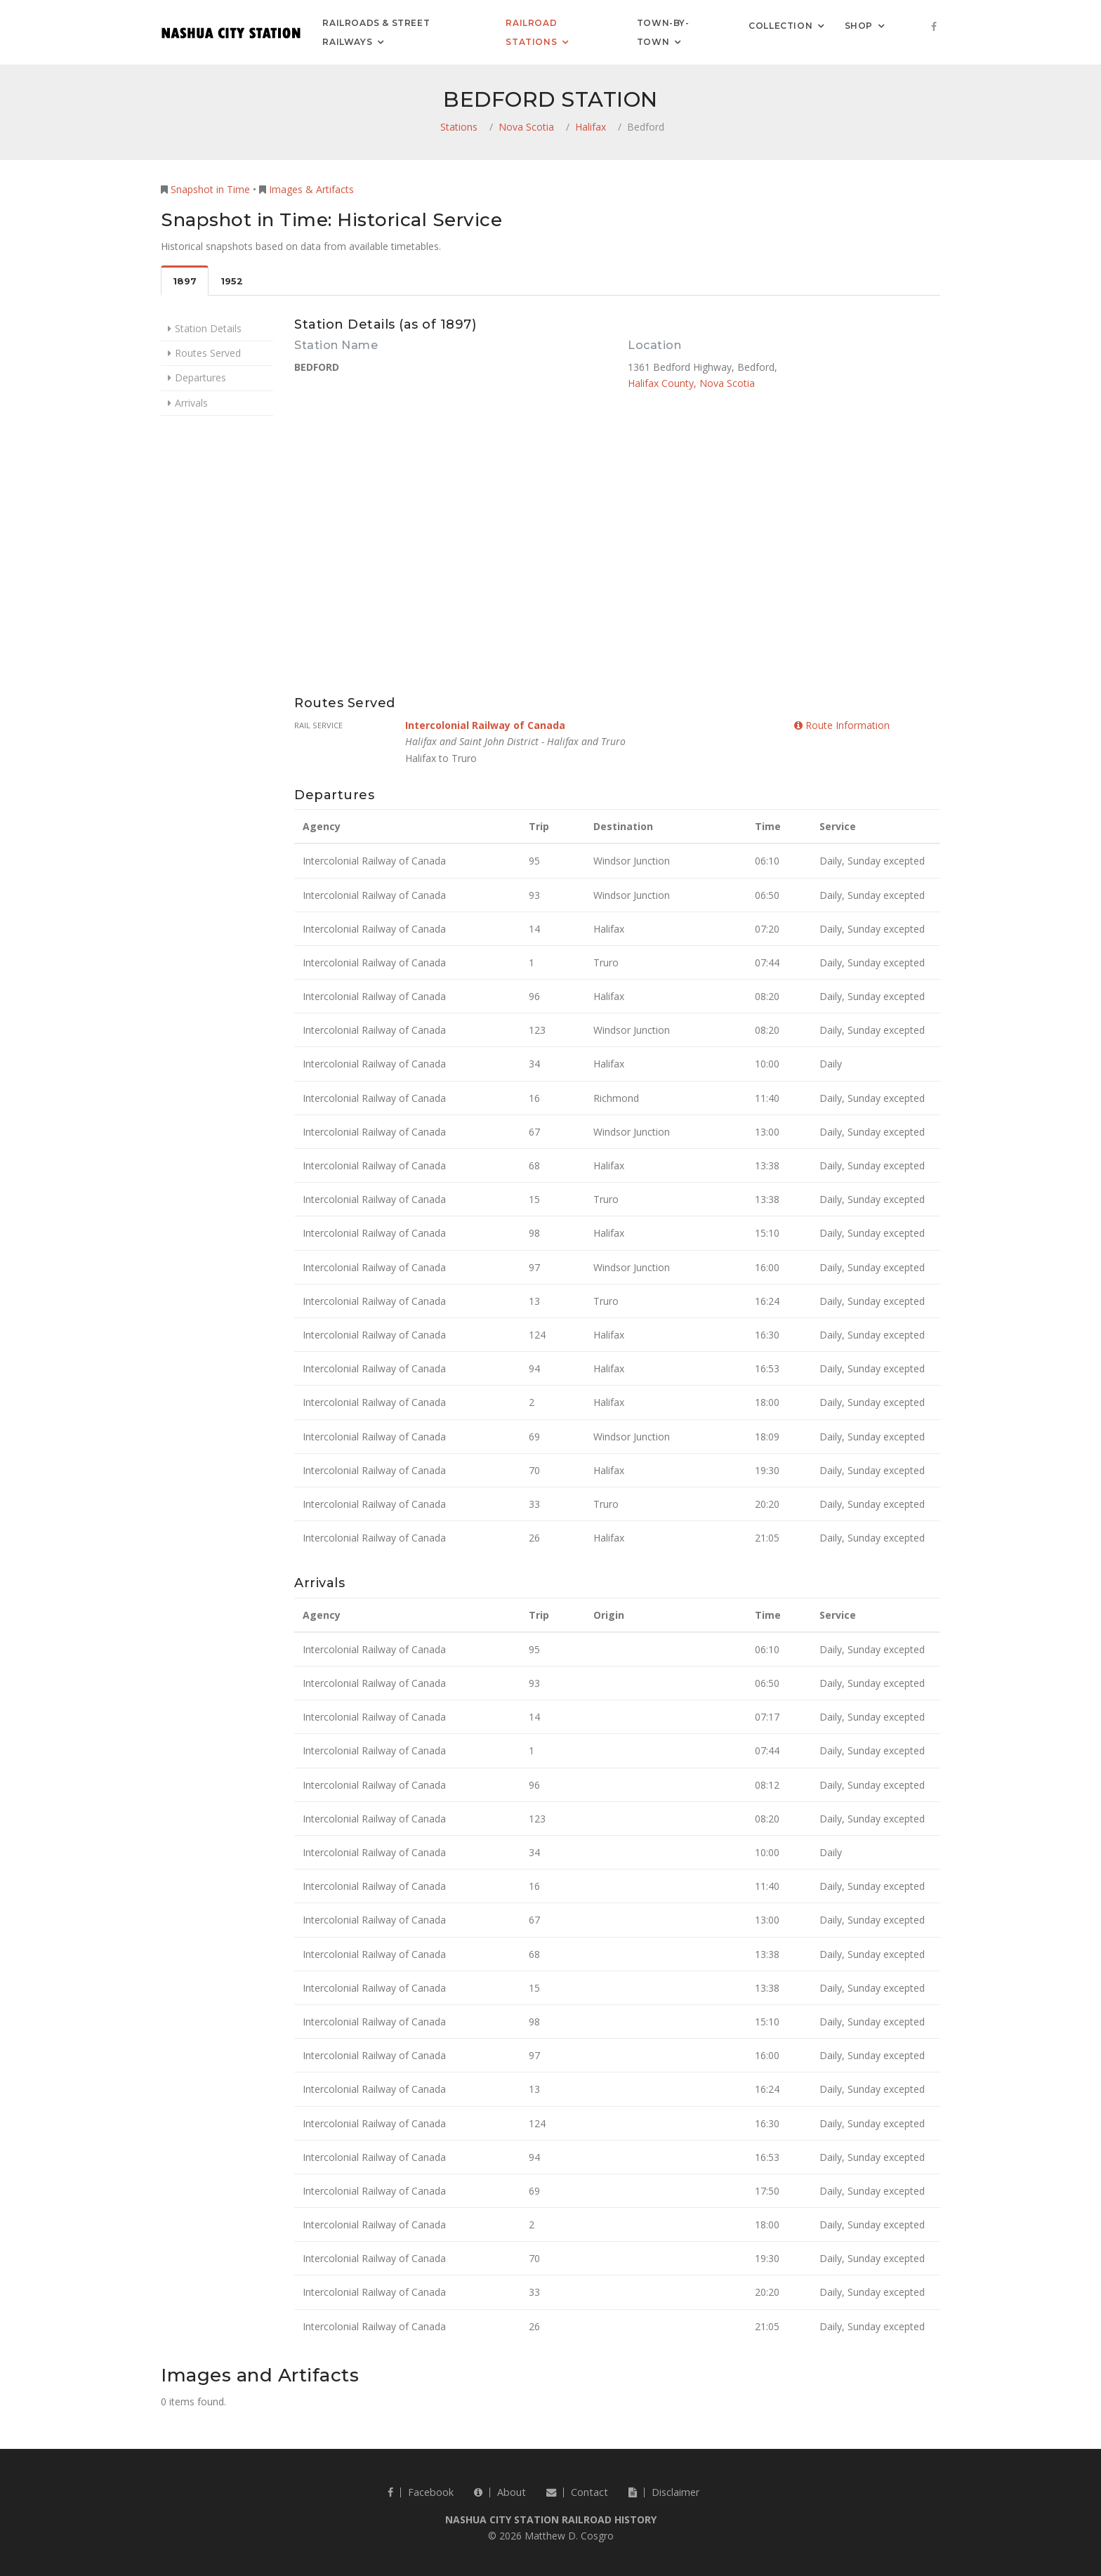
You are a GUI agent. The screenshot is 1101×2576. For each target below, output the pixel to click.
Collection (780, 25)
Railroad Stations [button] (531, 32)
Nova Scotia (526, 126)
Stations (458, 126)
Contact (577, 2492)
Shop (859, 25)
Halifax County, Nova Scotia (691, 383)
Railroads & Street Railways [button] (376, 32)
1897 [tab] (185, 281)
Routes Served (208, 353)
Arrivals (191, 402)
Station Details (208, 328)
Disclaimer (663, 2492)
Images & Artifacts (311, 189)
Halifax (590, 126)
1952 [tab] (231, 281)
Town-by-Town (663, 32)
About (500, 2492)
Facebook (421, 2492)
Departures (200, 377)
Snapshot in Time (210, 189)
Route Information (842, 725)
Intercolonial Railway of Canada (485, 725)
